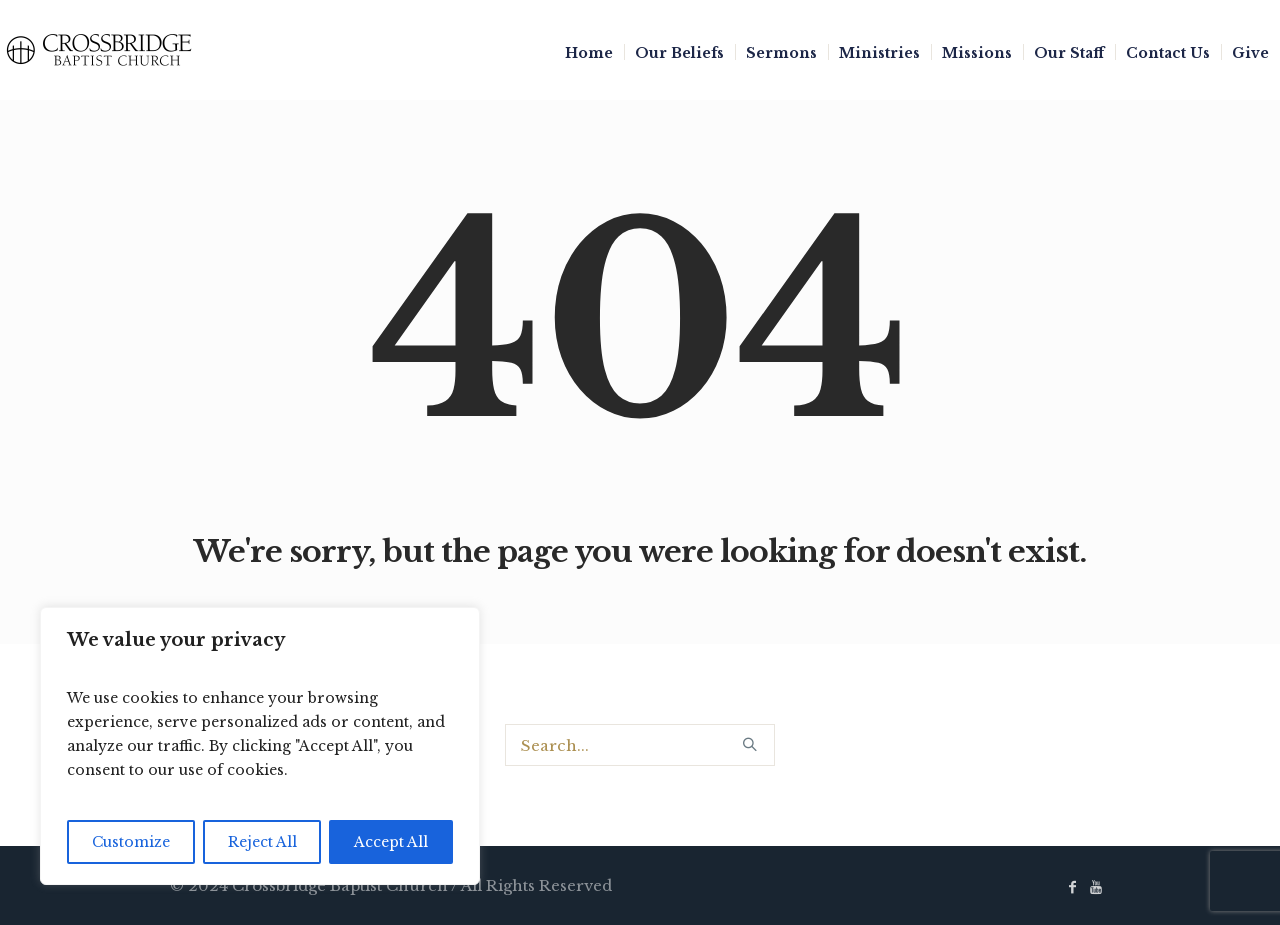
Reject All (262, 842)
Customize (131, 842)
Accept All (391, 842)
